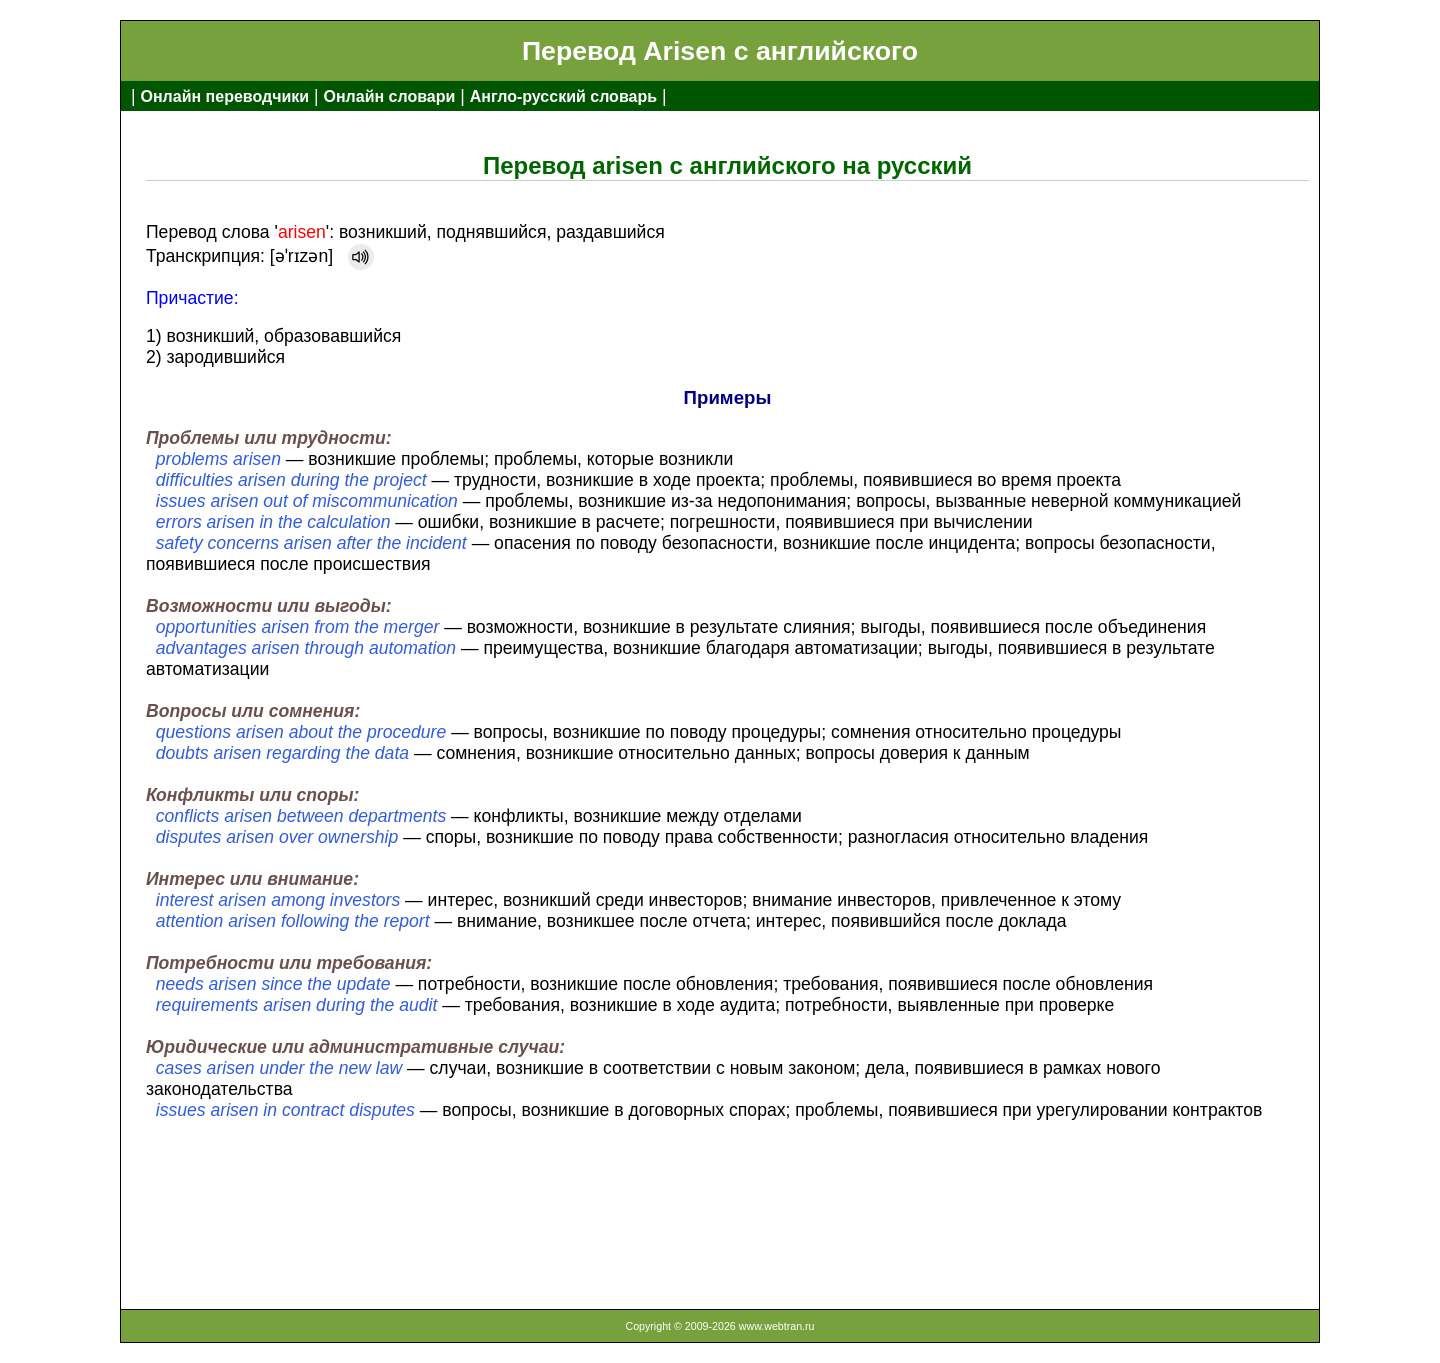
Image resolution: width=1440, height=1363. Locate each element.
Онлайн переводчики (224, 96)
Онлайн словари (390, 96)
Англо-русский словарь (563, 96)
